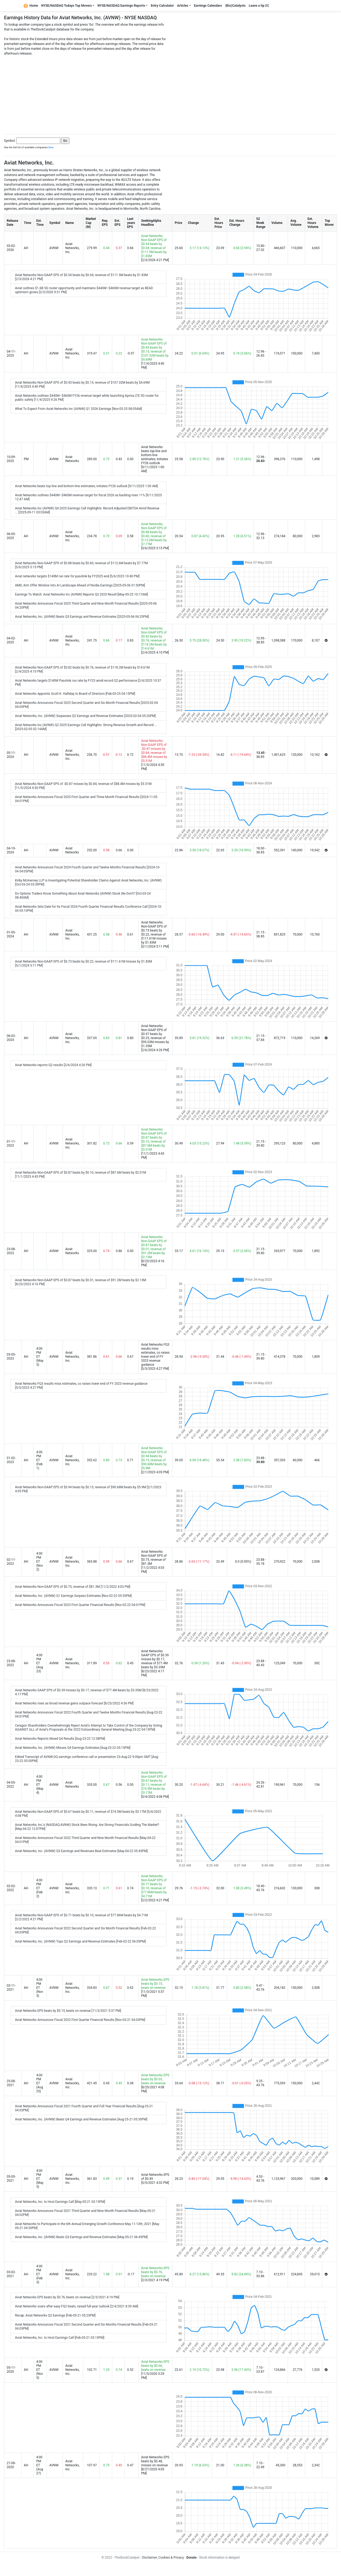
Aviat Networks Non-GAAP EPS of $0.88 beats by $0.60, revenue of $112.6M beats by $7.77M (153, 534)
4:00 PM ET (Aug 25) (39, 2083)
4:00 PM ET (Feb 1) (39, 1460)
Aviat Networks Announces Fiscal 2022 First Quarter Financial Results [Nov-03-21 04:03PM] (80, 2020)
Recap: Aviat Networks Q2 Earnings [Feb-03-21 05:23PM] (55, 2315)
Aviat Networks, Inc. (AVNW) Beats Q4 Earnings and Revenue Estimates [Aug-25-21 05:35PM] (81, 2119)
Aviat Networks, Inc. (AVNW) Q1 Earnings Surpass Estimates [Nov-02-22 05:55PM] (73, 1596)
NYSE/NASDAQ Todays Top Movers (66, 5)
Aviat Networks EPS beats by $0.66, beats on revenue (155, 2366)
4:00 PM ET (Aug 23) (39, 1663)
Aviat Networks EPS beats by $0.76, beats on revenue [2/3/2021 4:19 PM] (67, 2297)
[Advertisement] (170, 93)
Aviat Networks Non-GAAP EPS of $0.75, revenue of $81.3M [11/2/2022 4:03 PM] (72, 1587)
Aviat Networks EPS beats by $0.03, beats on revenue (155, 2079)
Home (31, 5)
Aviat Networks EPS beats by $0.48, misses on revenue (155, 2461)
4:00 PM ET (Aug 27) (39, 2465)
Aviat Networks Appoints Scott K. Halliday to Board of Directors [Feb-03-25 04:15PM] (75, 694)
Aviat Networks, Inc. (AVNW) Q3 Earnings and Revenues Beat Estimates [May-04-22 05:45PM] (81, 1851)
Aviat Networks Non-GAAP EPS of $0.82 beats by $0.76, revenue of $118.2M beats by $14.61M (153, 638)
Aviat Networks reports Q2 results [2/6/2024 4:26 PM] (53, 1065)
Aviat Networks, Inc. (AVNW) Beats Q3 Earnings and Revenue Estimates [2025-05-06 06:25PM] (82, 617)
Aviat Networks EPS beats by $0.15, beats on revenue (155, 1984)
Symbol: (10, 141)
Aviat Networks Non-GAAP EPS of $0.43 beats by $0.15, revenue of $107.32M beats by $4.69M (154, 349)
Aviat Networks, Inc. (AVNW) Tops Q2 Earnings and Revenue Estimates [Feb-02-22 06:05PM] (80, 1941)
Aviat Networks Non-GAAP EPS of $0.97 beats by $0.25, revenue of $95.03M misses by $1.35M (155, 1036)
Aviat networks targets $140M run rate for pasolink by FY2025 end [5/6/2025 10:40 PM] (77, 576)
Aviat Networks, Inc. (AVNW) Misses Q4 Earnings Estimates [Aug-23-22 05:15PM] (72, 1748)
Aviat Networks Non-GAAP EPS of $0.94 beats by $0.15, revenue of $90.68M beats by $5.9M (153, 1458)
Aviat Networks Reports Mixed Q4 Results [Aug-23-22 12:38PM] (60, 1739)
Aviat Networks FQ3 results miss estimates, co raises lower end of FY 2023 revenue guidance (155, 1355)
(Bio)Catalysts (235, 5)
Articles (182, 5)
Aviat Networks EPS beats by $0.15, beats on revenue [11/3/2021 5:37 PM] (68, 2011)
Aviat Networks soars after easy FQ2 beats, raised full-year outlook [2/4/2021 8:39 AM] (76, 2306)
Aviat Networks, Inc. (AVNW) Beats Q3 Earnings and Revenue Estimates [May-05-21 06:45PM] (81, 2237)
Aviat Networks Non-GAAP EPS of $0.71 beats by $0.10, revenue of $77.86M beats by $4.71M (153, 1886)
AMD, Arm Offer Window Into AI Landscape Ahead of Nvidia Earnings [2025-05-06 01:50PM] (80, 585)
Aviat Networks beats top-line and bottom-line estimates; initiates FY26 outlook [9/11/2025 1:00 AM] (86, 486)
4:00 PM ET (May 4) (39, 1785)
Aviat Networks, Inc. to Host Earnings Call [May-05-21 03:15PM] (60, 2202)
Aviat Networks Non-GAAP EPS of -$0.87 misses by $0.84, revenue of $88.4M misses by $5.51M (154, 751)
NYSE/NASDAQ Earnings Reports (121, 5)
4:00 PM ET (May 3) (39, 1357)
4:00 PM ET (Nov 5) (39, 2370)
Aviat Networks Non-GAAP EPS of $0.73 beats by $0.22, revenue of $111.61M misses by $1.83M (153, 932)
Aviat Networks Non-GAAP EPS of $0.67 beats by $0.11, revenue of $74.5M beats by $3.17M (153, 1783)
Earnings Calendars (208, 5)
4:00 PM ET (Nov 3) (39, 1988)
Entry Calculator (162, 5)
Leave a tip (259, 5)
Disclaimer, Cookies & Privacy (163, 2557)
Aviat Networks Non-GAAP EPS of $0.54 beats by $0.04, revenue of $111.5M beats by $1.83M (153, 246)
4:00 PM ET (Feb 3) (39, 2274)
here (51, 147)
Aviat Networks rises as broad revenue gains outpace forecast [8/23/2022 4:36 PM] (74, 1703)
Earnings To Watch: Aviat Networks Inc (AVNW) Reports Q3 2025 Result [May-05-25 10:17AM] (81, 594)
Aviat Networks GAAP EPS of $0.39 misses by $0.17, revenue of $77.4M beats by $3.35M (155, 1659)
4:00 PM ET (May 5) (39, 2179)
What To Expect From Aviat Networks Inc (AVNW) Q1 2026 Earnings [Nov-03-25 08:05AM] (78, 409)
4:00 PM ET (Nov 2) (39, 1561)
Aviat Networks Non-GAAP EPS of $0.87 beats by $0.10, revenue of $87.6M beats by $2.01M (153, 1139)
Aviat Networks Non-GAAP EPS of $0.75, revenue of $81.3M (153, 1558)
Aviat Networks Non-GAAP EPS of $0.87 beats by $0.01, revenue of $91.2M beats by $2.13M (153, 1247)
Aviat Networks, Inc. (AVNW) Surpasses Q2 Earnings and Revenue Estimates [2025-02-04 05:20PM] (85, 716)
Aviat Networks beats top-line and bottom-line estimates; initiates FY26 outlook (154, 455)
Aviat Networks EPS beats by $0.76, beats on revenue (155, 2272)
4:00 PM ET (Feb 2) (39, 1888)
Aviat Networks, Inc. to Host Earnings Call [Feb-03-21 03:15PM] (59, 2338)
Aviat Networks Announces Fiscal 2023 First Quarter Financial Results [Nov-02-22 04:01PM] (80, 1605)
